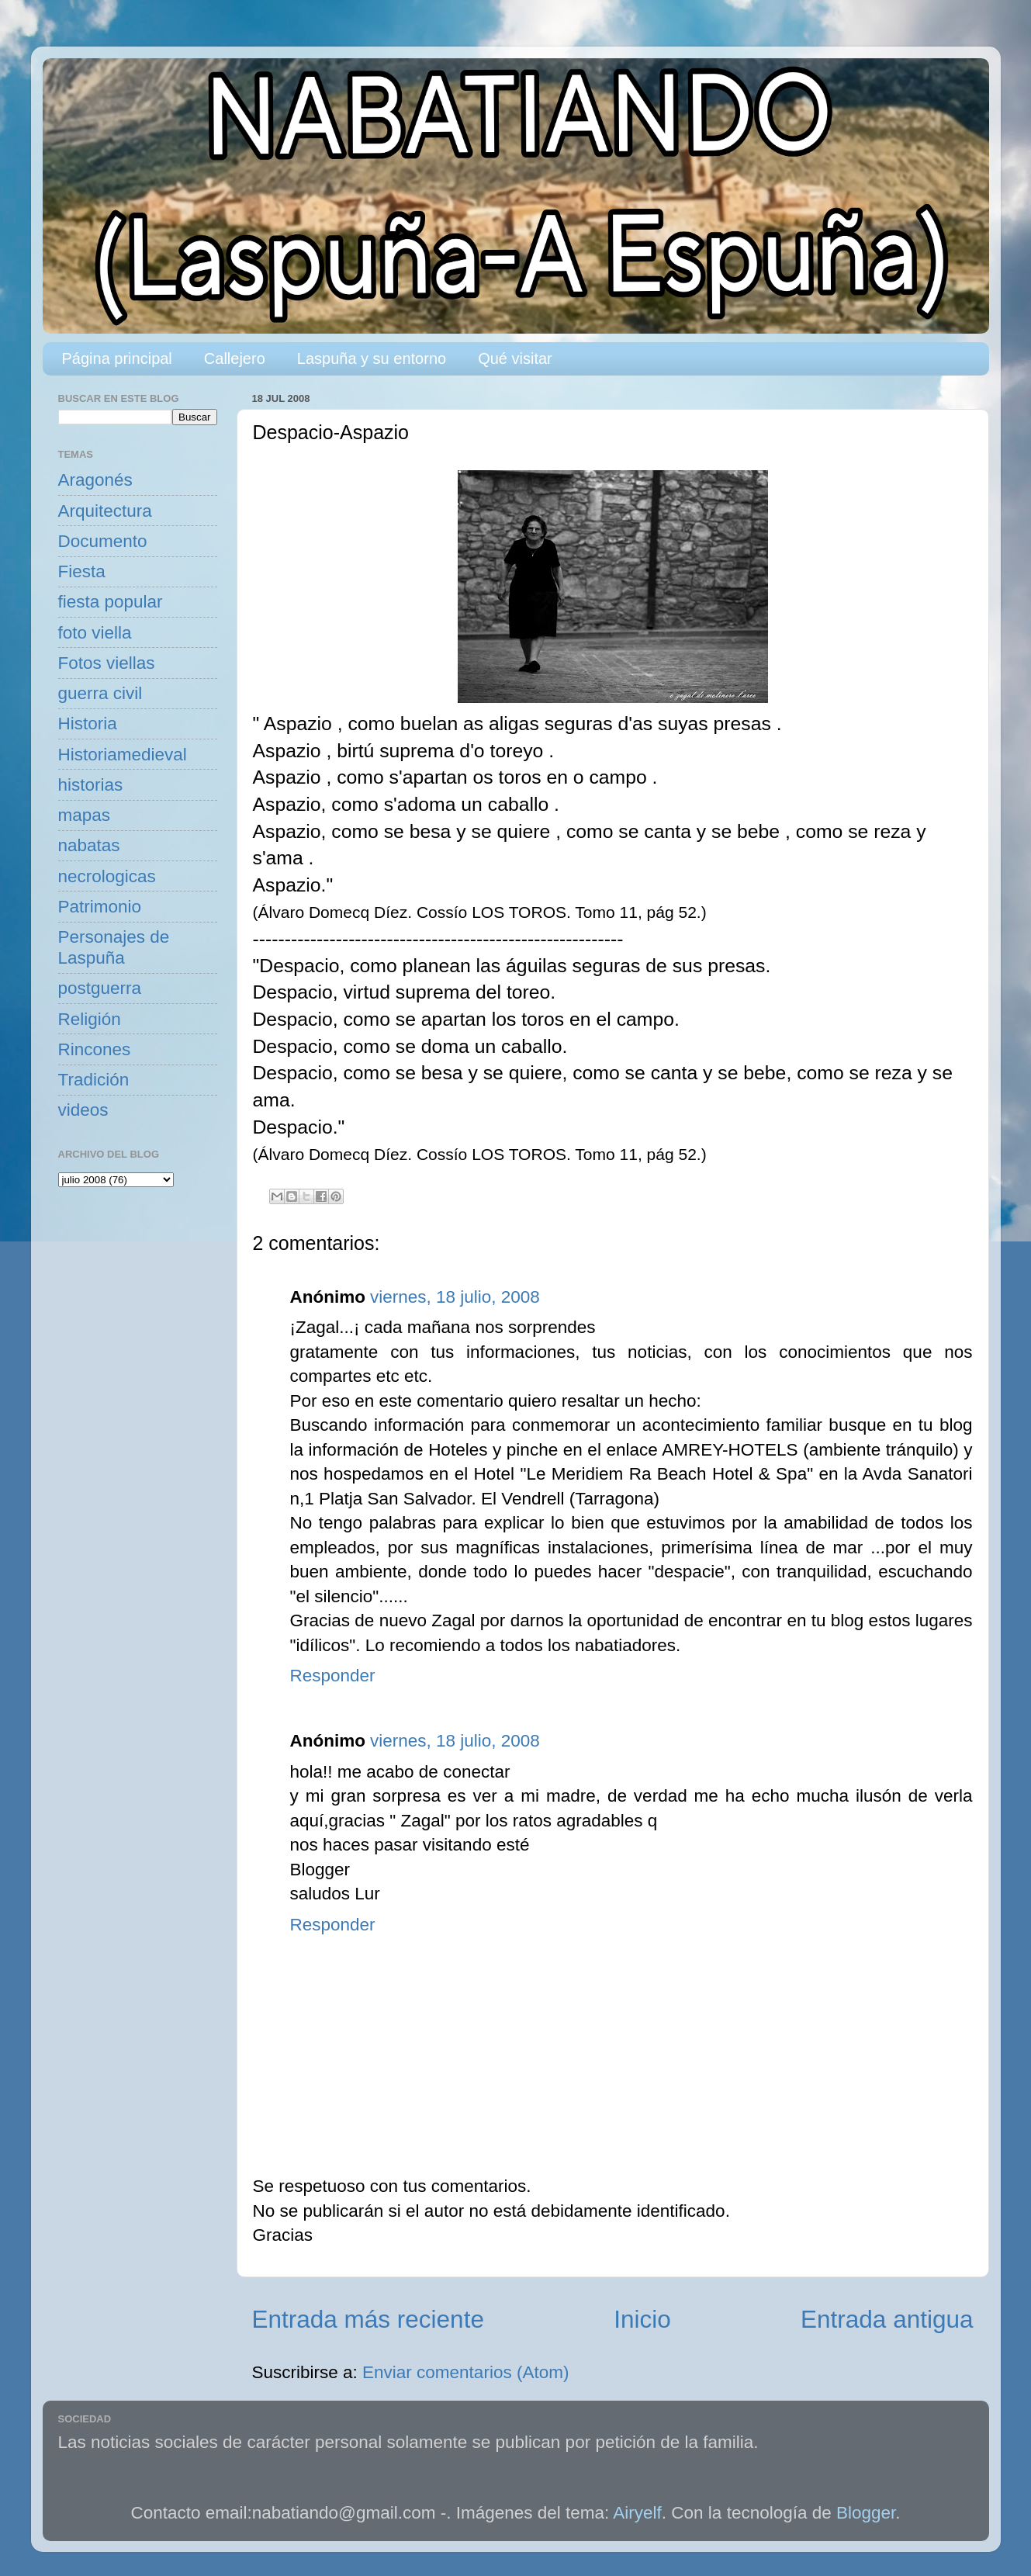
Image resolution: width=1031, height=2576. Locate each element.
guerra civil (100, 693)
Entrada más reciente (368, 2319)
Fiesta (82, 571)
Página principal (117, 358)
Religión (89, 1019)
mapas (84, 815)
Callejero (234, 358)
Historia (87, 723)
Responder (332, 1675)
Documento (102, 541)
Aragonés (95, 480)
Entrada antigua (887, 2319)
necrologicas (107, 876)
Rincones (94, 1049)
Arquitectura (105, 511)
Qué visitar (515, 358)
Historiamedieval (122, 754)
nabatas (89, 845)
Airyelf (637, 2512)
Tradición (94, 1079)
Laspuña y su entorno (371, 358)
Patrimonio (100, 906)
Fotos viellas (106, 663)
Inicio (642, 2319)
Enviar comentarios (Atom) (465, 2372)
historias (90, 785)
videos (83, 1110)
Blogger (865, 2512)
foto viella (95, 632)
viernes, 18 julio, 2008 (455, 1297)
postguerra (100, 988)
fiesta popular (110, 601)
